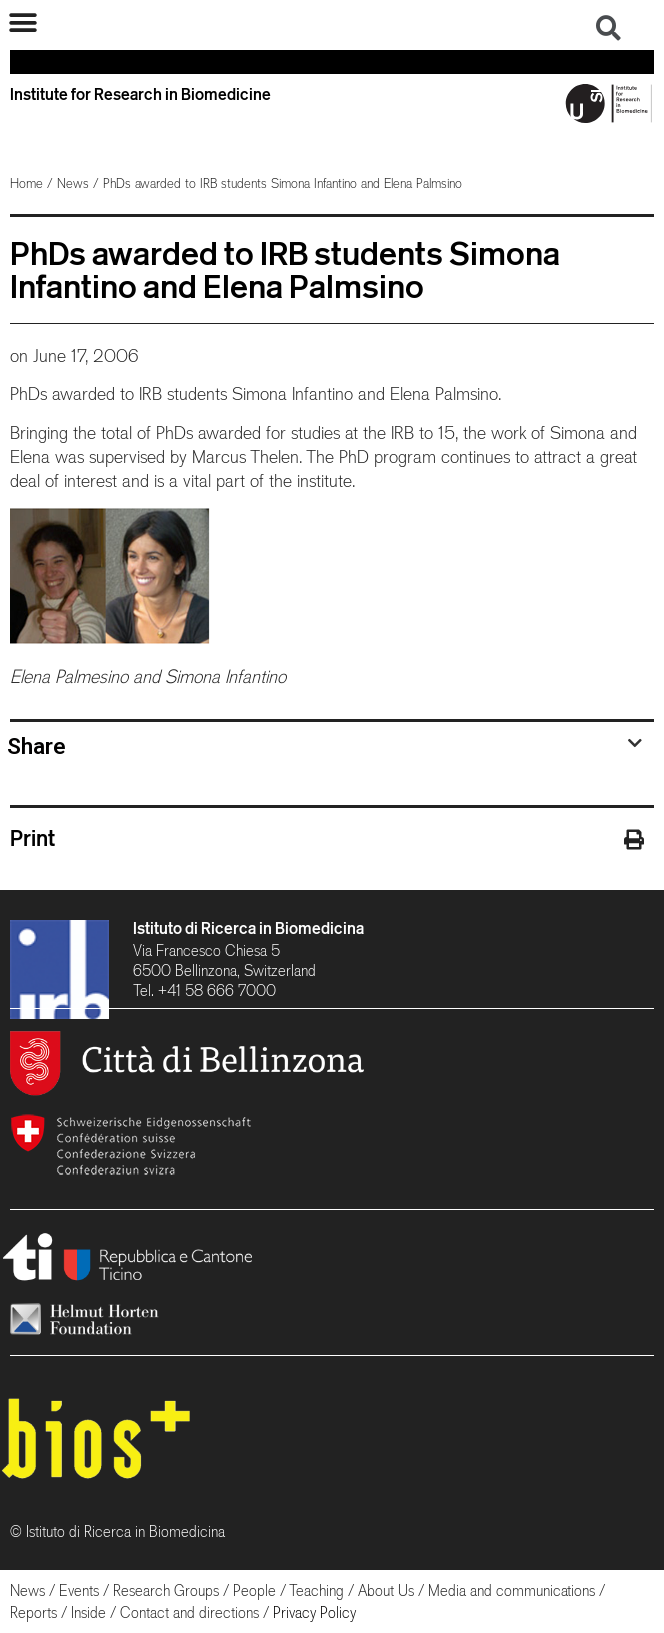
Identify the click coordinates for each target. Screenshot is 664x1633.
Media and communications (511, 1590)
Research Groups (166, 1590)
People (254, 1590)
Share (36, 746)
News (73, 183)
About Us (386, 1590)
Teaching (316, 1590)
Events (79, 1590)
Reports (33, 1612)
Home (26, 183)
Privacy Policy (314, 1612)
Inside (88, 1612)
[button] (22, 22)
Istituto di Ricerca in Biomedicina (248, 928)
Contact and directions (189, 1612)
